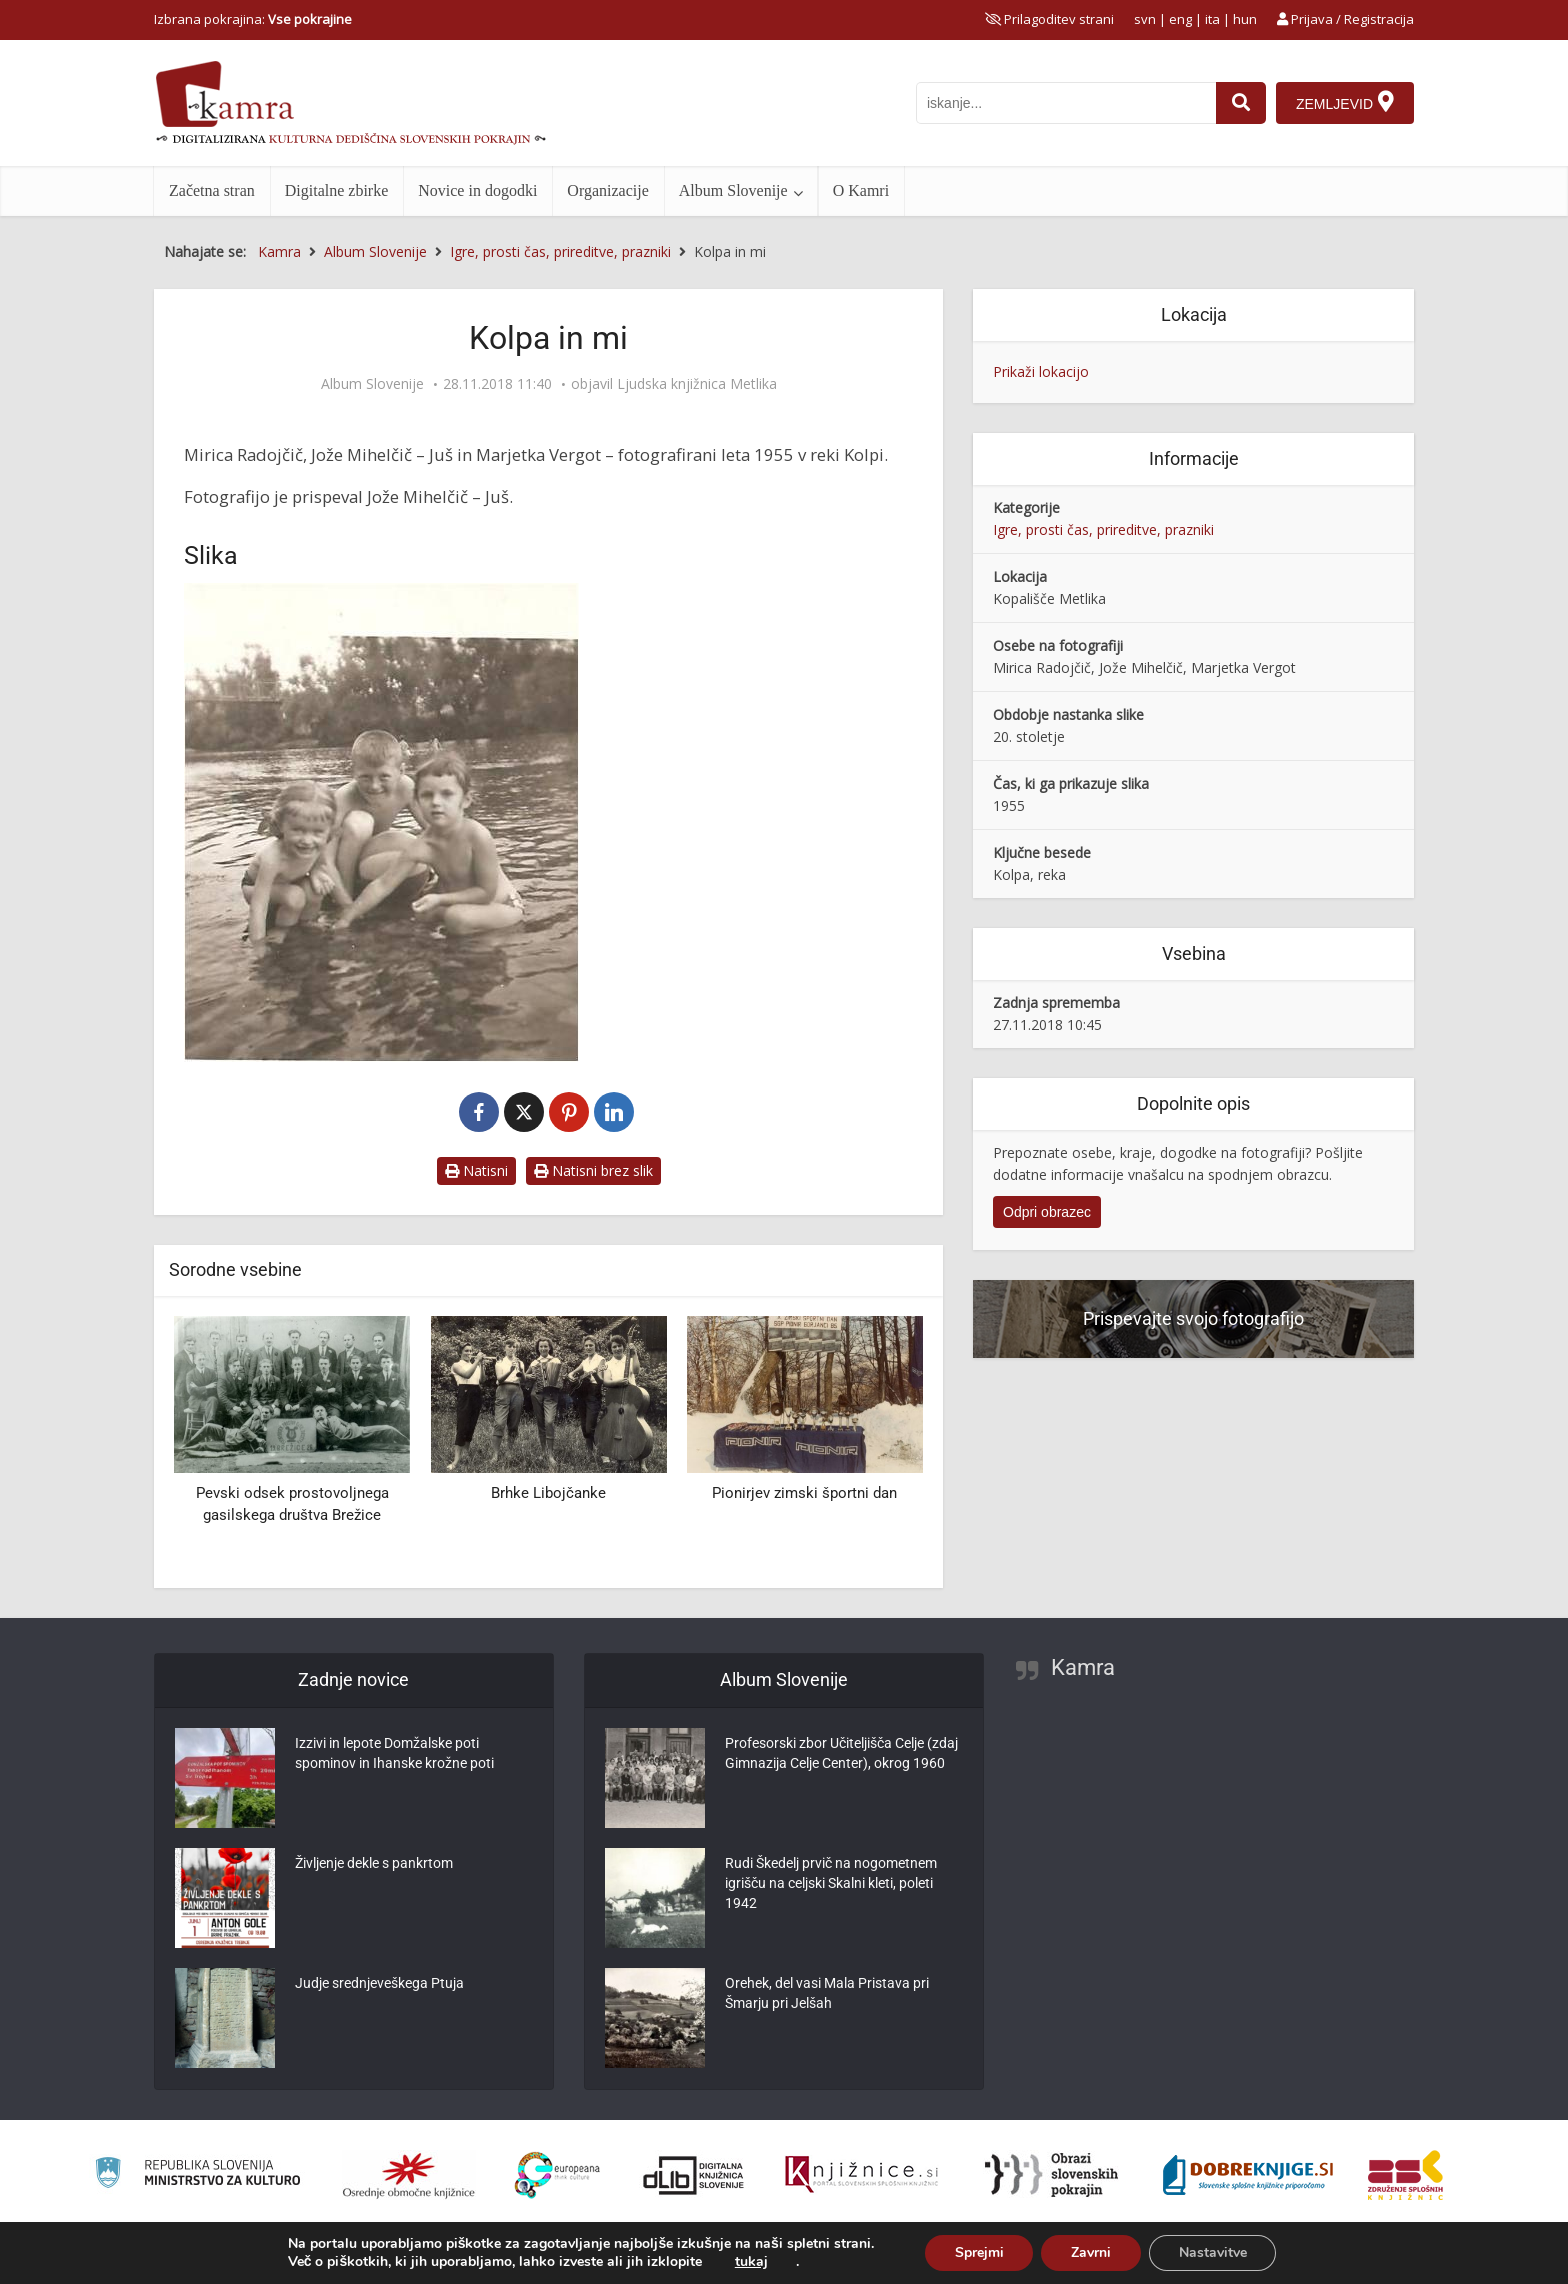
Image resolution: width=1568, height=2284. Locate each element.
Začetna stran (212, 190)
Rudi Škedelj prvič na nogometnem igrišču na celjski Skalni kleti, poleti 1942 (831, 1883)
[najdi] (1241, 103)
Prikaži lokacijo (1041, 371)
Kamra (1083, 1667)
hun (1245, 19)
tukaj (750, 2262)
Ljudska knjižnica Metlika (697, 384)
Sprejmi (978, 2252)
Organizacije (607, 190)
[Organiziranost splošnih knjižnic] (409, 2175)
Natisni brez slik (593, 1170)
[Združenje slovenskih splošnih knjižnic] (861, 2175)
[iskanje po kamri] (1066, 103)
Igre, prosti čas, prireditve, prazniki (1103, 529)
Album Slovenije (733, 190)
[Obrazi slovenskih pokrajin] (1051, 2175)
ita (1212, 19)
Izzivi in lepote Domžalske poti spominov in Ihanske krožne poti (394, 1753)
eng (1180, 19)
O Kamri (861, 190)
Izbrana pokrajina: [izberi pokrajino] (253, 19)
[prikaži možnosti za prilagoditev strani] (1049, 19)
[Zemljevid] (1345, 103)
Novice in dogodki (477, 190)
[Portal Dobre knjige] (1248, 2175)
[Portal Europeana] (557, 2175)
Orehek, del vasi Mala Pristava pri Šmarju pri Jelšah (827, 1993)
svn (1145, 19)
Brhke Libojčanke (548, 1493)
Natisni (476, 1170)
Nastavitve (1213, 2252)
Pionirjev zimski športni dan (804, 1493)
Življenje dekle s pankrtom (374, 1863)
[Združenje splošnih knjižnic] (1405, 2175)
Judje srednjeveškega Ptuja (379, 1983)
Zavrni (1091, 2252)
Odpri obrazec (1047, 1212)
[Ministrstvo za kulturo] (197, 2175)
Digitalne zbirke (337, 190)
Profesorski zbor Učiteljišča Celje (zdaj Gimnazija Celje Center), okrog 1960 (841, 1753)
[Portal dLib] (694, 2175)
